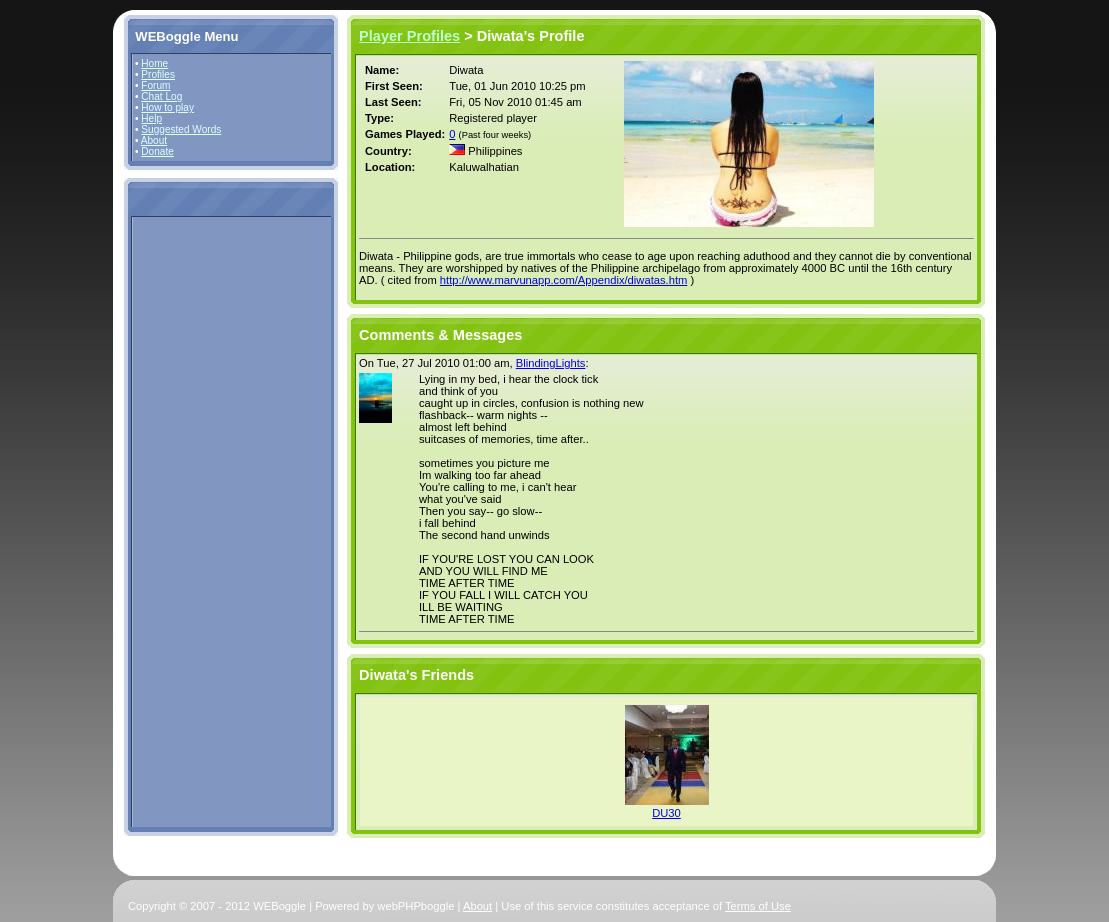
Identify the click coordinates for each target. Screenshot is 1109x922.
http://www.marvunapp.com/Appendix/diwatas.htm (564, 280)
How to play (167, 107)
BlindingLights (551, 363)
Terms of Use (758, 906)
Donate (157, 151)
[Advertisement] (195, 521)
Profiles (158, 74)
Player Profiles (409, 36)
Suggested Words (181, 129)
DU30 (666, 813)
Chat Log (161, 96)
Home (154, 63)
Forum (155, 85)
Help (151, 118)
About (154, 140)
